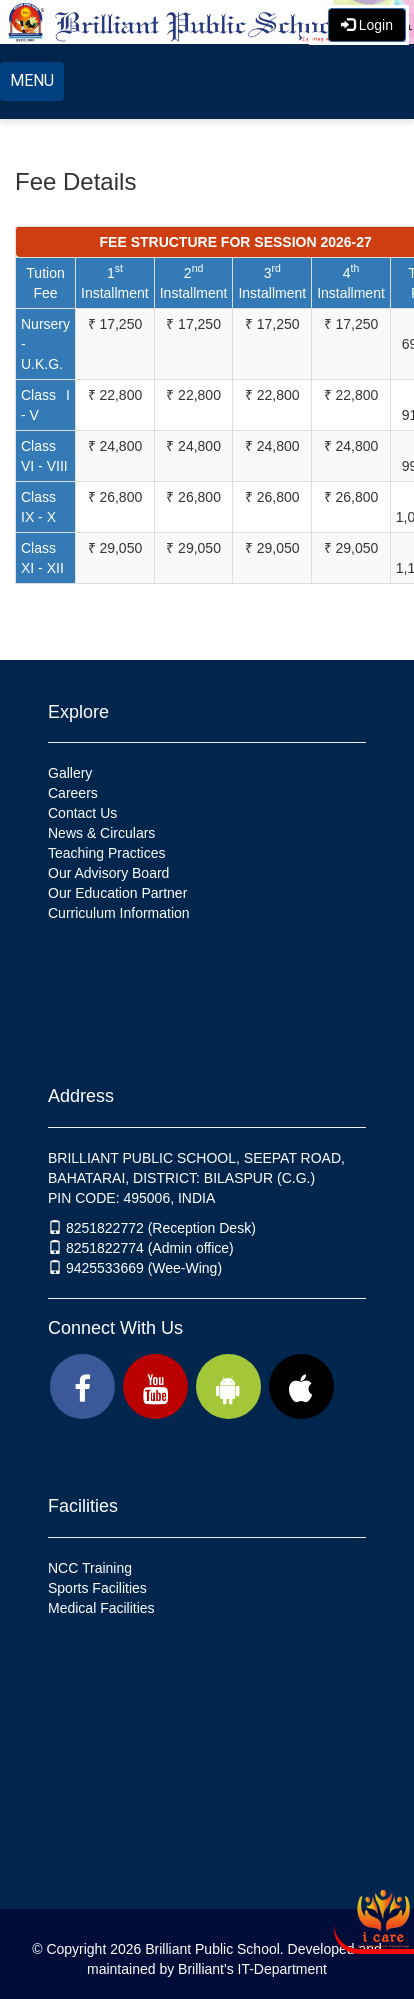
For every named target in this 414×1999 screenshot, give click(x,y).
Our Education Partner (117, 893)
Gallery (70, 773)
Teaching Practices (107, 853)
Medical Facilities (101, 1608)
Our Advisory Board (108, 873)
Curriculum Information (119, 913)
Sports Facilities (97, 1588)
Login (367, 25)
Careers (73, 793)
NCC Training (90, 1568)
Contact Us (82, 813)
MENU (32, 80)
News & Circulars (101, 833)
